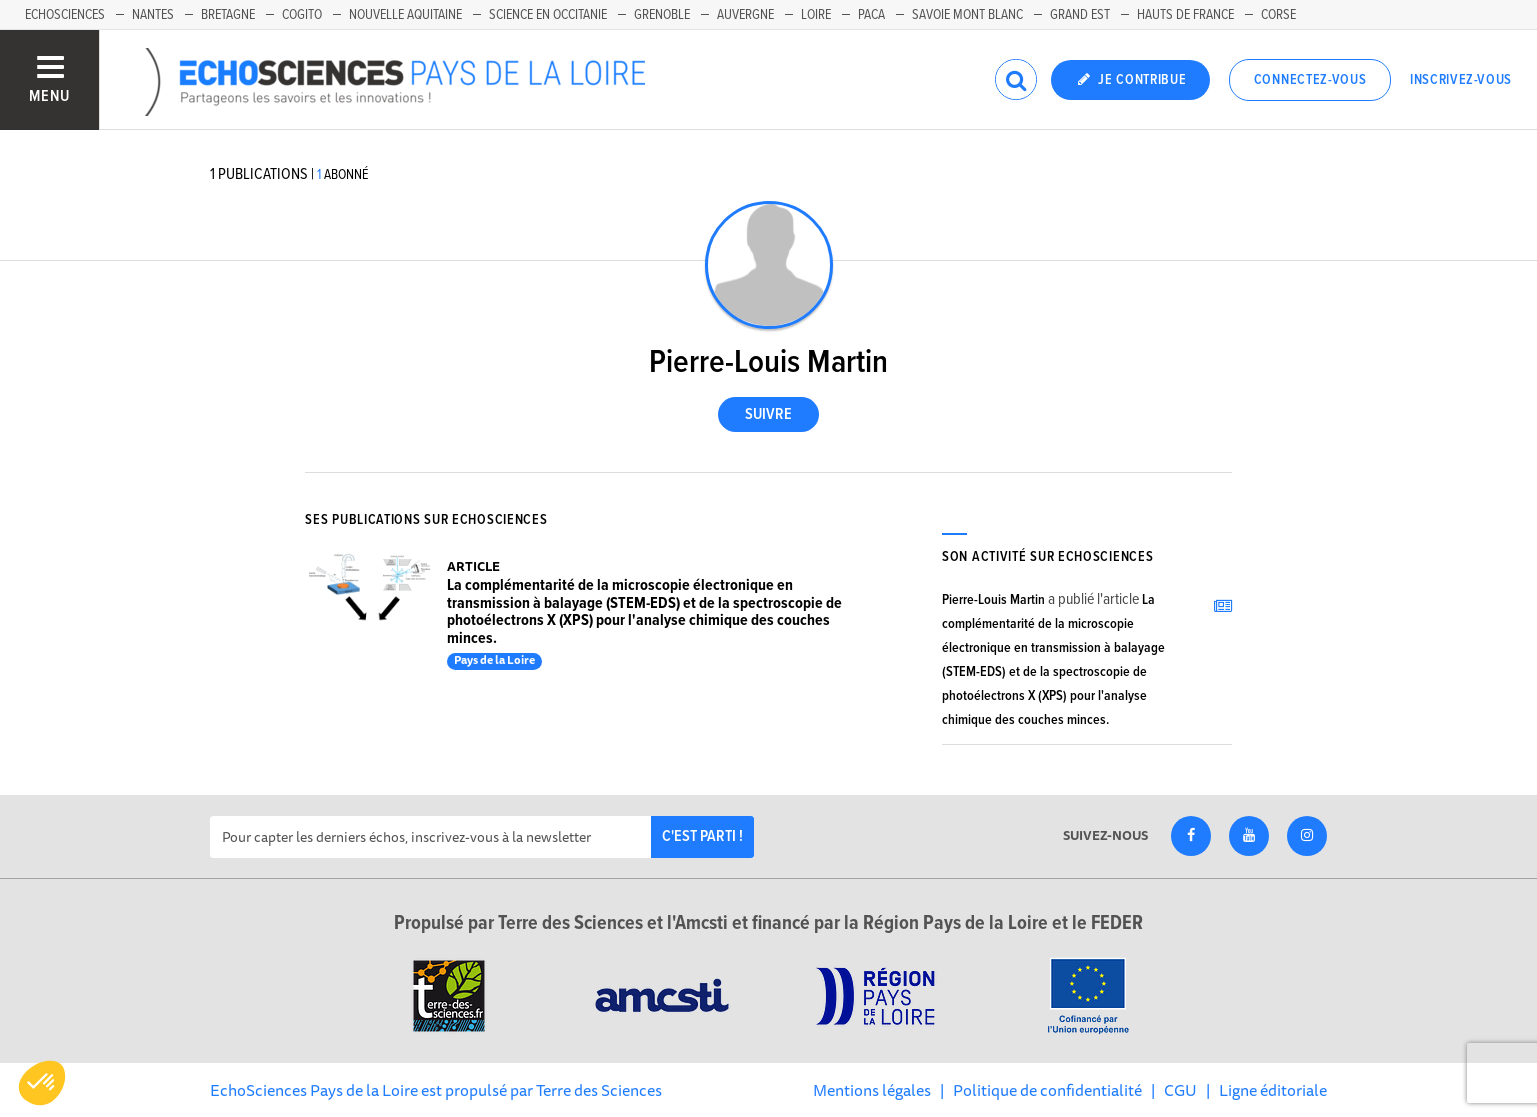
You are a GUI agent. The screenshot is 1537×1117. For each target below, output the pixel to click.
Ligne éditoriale (1273, 1090)
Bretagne (228, 15)
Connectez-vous (1310, 80)
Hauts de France (1185, 15)
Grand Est (1080, 15)
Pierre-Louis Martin (993, 600)
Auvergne (745, 15)
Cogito (302, 15)
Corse (1278, 15)
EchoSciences (65, 15)
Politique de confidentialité (1047, 1090)
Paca (871, 15)
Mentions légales (872, 1090)
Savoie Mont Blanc (967, 15)
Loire (816, 15)
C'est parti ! (702, 836)
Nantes (153, 15)
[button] (42, 1083)
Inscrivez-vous (1461, 80)
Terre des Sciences (599, 1090)
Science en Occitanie (548, 15)
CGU (1180, 1090)
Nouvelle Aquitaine (405, 15)
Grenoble (662, 15)
